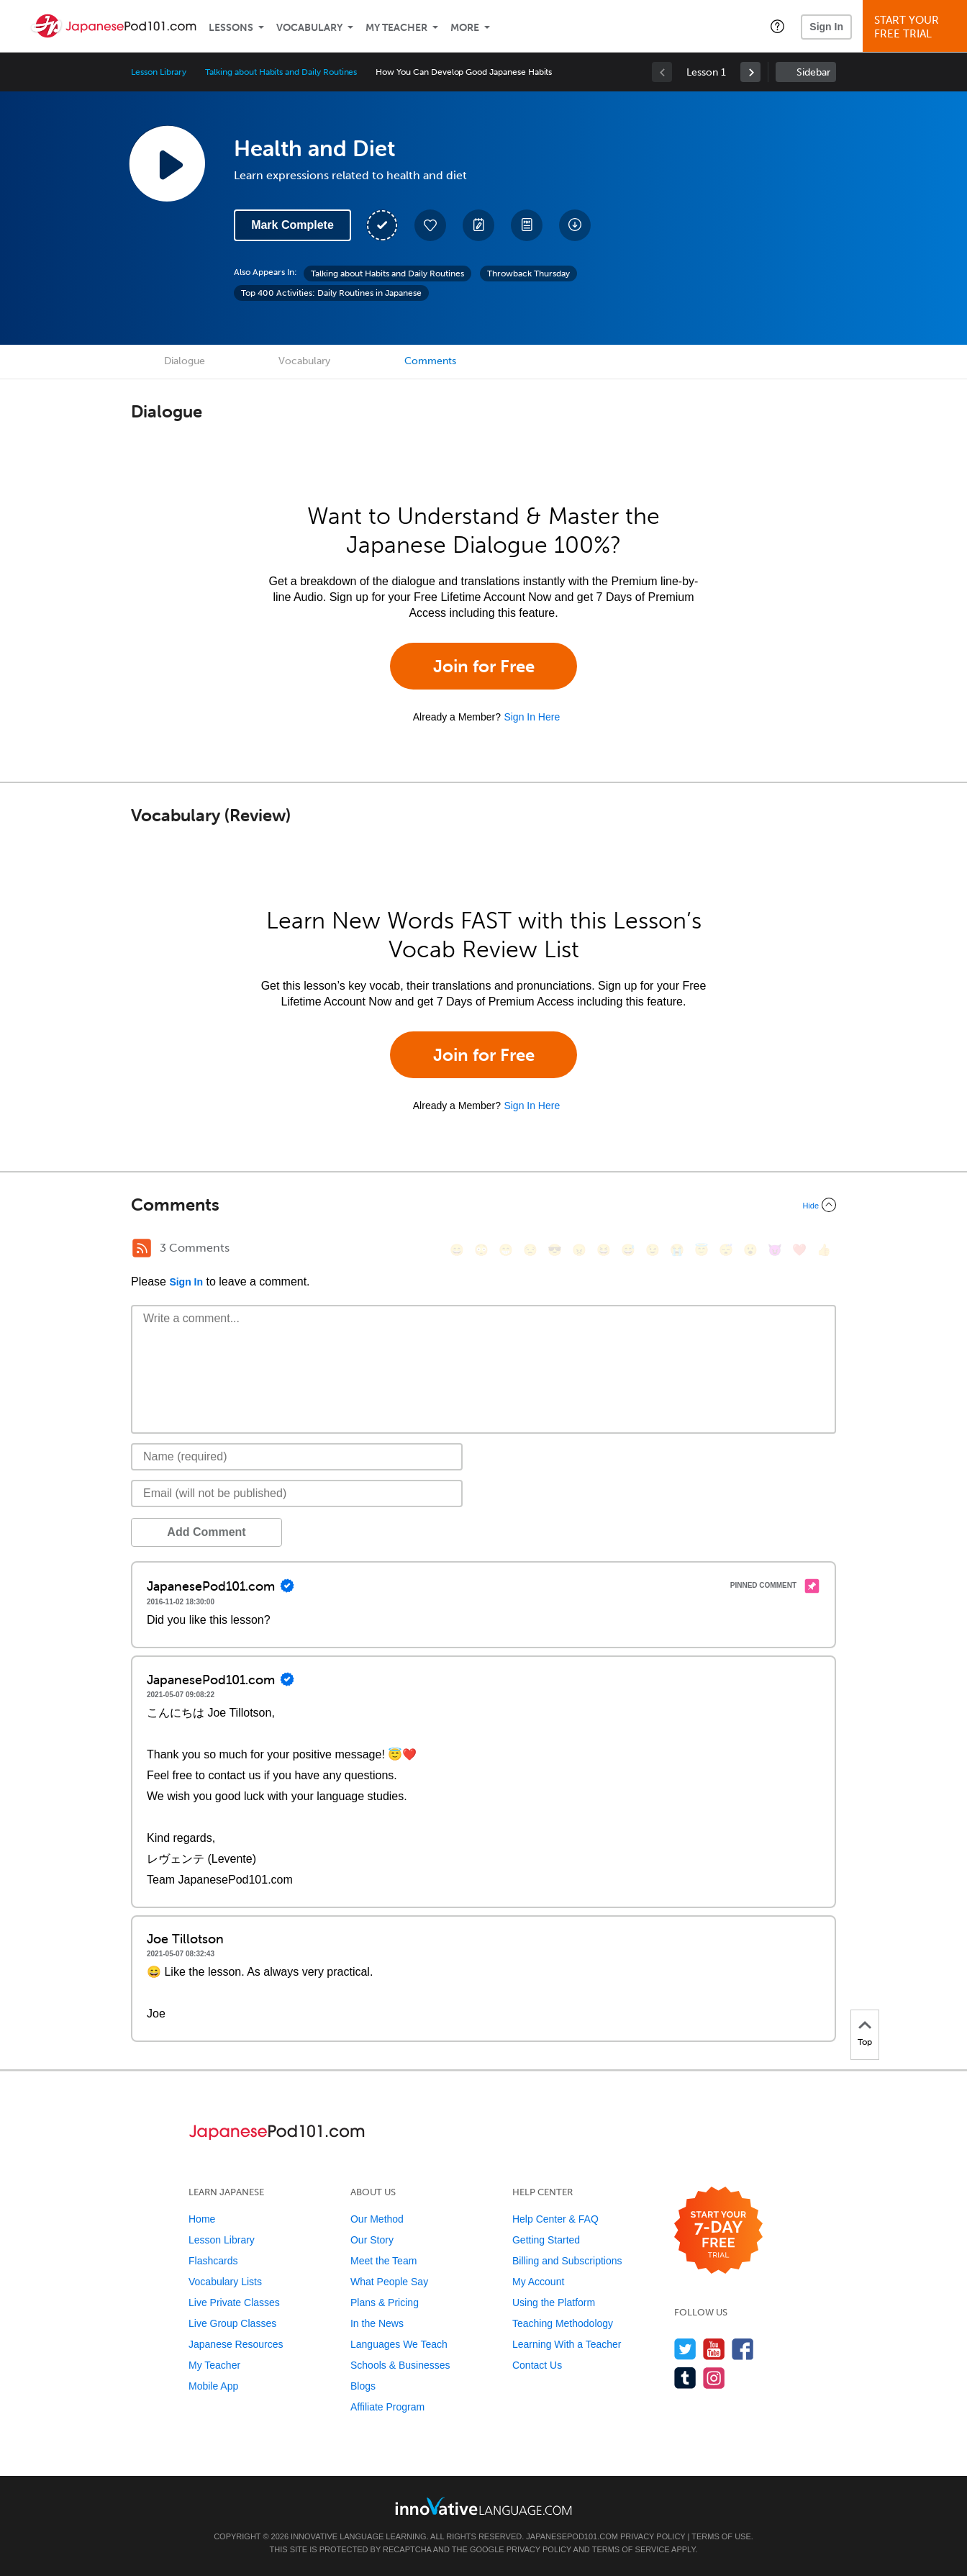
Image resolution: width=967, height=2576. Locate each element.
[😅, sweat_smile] (628, 1249)
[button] (777, 26)
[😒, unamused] (530, 1249)
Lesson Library (158, 72)
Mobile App (213, 2386)
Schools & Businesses (400, 2365)
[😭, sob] (677, 1249)
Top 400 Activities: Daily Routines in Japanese (331, 293)
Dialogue (184, 361)
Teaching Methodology (562, 2323)
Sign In (826, 26)
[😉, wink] (652, 1249)
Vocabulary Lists (225, 2281)
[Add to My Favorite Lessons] (430, 225)
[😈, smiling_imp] (775, 1249)
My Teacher (396, 28)
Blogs (363, 2386)
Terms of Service (631, 2549)
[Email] (297, 1493)
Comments (430, 361)
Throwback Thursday (528, 273)
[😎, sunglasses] (554, 1249)
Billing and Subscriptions (567, 2261)
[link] (750, 72)
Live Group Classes (232, 2323)
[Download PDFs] (526, 225)
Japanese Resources (236, 2344)
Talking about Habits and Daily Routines (281, 72)
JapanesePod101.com (572, 2536)
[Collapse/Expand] (483, 1204)
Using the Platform (553, 2302)
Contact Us (537, 2365)
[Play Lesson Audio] (167, 163)
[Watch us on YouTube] (714, 2349)
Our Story (372, 2240)
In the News (377, 2323)
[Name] (297, 1456)
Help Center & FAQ (555, 2219)
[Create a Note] (478, 225)
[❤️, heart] (799, 1249)
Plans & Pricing (384, 2302)
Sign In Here (532, 717)
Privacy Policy (652, 2536)
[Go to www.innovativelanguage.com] (483, 2506)
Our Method (377, 2219)
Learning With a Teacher (567, 2344)
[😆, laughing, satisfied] (603, 1249)
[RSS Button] (142, 1248)
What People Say (389, 2281)
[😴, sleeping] (726, 1249)
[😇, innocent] (701, 1249)
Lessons (231, 28)
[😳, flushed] (481, 1249)
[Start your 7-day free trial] (718, 2231)
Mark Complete (292, 225)
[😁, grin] (506, 1249)
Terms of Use (721, 2536)
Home (202, 2219)
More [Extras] (464, 28)
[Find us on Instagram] (714, 2378)
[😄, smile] (457, 1249)
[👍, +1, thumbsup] (824, 1249)
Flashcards (213, 2261)
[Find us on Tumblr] (685, 2378)
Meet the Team (383, 2261)
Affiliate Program (387, 2407)
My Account (538, 2281)
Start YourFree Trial (917, 27)
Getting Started (546, 2240)
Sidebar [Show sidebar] (813, 72)
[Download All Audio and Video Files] (575, 225)
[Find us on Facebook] (743, 2349)
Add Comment (206, 1532)
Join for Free (484, 666)
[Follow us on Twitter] (685, 2349)
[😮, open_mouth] (750, 1249)
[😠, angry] (579, 1249)
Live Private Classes (234, 2302)
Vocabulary (309, 28)
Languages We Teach (399, 2344)
